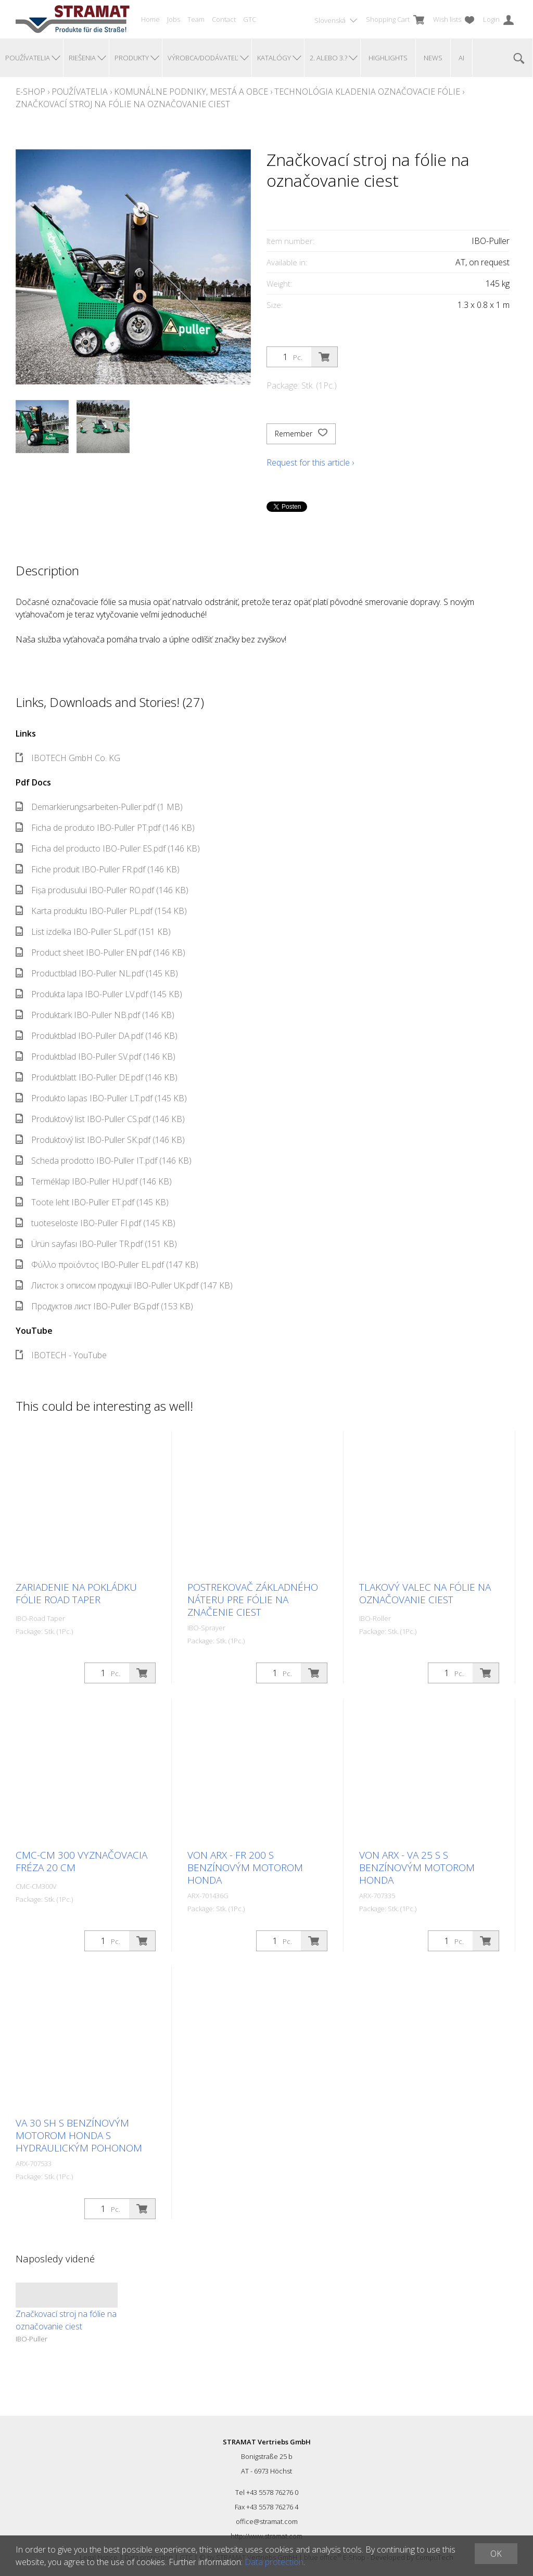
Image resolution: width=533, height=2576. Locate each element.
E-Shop (30, 91)
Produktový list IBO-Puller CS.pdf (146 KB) (100, 1119)
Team (196, 19)
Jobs (173, 19)
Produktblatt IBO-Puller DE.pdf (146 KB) (96, 1077)
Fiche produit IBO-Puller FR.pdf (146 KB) (98, 869)
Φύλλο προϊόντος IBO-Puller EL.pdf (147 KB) (107, 1264)
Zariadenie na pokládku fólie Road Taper (76, 1593)
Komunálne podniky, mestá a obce (191, 91)
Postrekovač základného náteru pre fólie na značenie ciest (252, 1599)
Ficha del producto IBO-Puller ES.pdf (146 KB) (108, 848)
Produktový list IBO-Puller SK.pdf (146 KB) (100, 1139)
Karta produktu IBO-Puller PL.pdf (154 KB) (101, 911)
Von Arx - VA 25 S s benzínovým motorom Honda (417, 1867)
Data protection (274, 2562)
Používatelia (80, 91)
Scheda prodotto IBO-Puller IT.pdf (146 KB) (104, 1160)
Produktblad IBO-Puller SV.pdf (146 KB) (95, 1056)
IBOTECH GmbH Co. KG (68, 758)
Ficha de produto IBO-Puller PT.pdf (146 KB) (105, 827)
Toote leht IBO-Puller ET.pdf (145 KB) (92, 1202)
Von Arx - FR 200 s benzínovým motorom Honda (245, 1867)
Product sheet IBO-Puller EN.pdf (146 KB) (100, 952)
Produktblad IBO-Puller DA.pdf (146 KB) (96, 1035)
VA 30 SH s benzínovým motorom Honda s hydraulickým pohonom (79, 2135)
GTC (249, 19)
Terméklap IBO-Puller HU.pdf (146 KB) (94, 1181)
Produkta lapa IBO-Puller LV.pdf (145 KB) (99, 994)
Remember (301, 434)
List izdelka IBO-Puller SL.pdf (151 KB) (93, 931)
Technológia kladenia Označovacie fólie (367, 91)
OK (496, 2553)
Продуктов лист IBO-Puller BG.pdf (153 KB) (104, 1306)
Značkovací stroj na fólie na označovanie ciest (123, 104)
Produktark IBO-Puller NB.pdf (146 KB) (95, 1015)
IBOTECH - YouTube (61, 1355)
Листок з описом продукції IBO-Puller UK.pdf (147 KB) (124, 1285)
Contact (224, 19)
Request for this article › (310, 462)
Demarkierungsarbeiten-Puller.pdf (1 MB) (99, 807)
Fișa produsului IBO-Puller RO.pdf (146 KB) (102, 890)
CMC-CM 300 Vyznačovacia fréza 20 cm (81, 1861)
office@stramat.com (267, 2521)
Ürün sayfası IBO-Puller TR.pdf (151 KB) (96, 1244)
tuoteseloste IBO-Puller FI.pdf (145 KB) (95, 1223)
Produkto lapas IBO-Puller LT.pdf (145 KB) (101, 1098)
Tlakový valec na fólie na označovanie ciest (425, 1593)
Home (150, 19)
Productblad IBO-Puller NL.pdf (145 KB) (97, 973)
